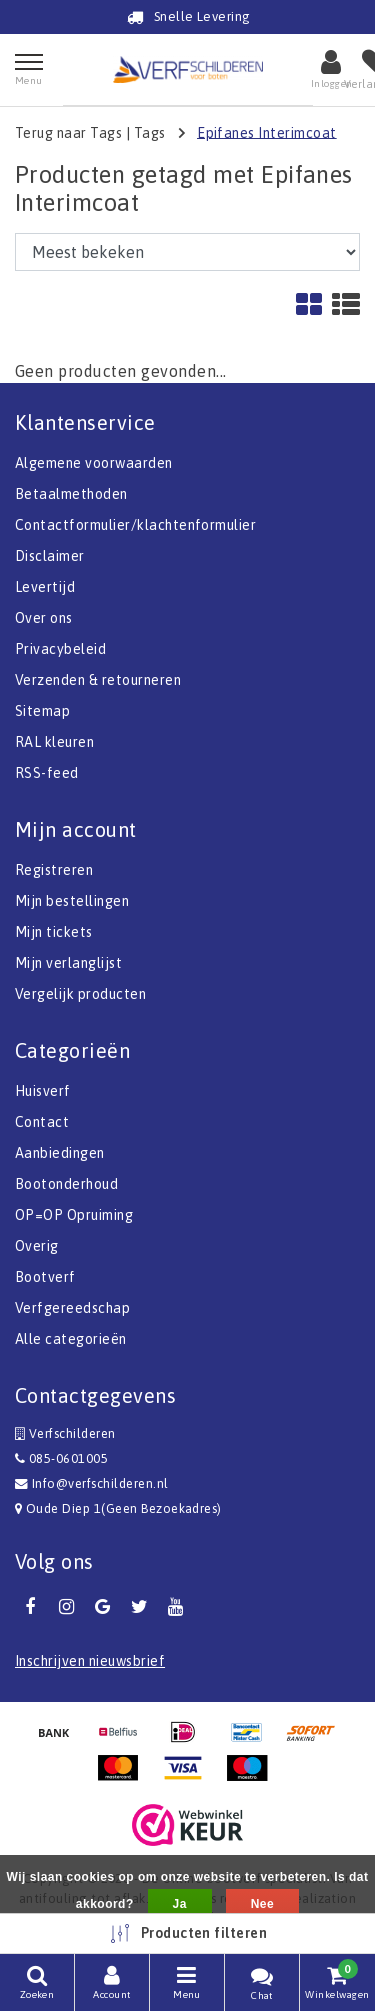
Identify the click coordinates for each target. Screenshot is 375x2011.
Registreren (54, 870)
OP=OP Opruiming (74, 1215)
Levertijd (45, 587)
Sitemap (42, 711)
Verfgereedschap (72, 1308)
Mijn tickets (54, 932)
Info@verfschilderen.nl (92, 1483)
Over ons (44, 618)
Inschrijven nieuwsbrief (90, 1661)
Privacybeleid (60, 649)
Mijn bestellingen (72, 901)
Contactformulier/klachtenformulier (135, 525)
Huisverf (43, 1091)
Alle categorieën (71, 1339)
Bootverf (45, 1277)
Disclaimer (50, 556)
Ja (180, 1904)
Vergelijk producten (80, 994)
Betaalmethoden (71, 494)
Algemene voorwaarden (94, 463)
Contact (42, 1122)
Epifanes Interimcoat (267, 132)
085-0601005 (61, 1458)
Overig (37, 1246)
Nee (262, 1904)
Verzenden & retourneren (98, 680)
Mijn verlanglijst (68, 963)
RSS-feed (47, 773)
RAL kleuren (54, 742)
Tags (150, 132)
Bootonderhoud (66, 1184)
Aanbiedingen (60, 1153)
